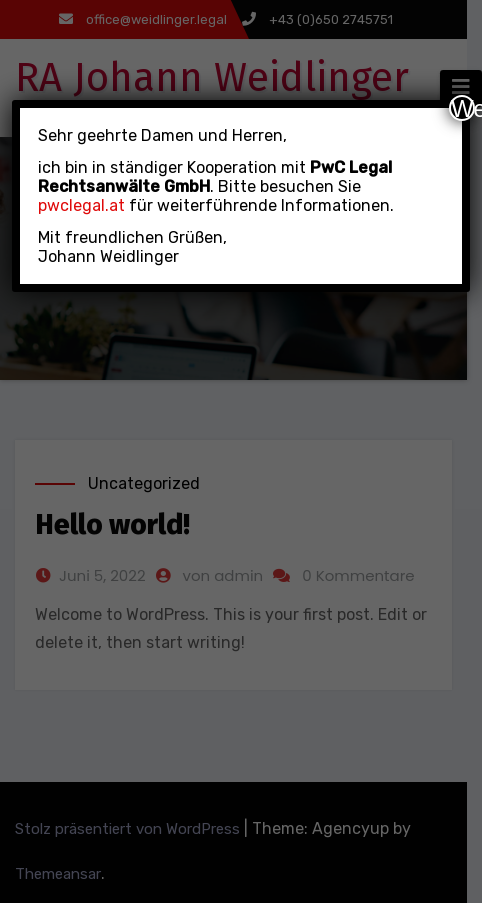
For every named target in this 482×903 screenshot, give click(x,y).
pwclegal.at (81, 205)
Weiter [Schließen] (463, 108)
